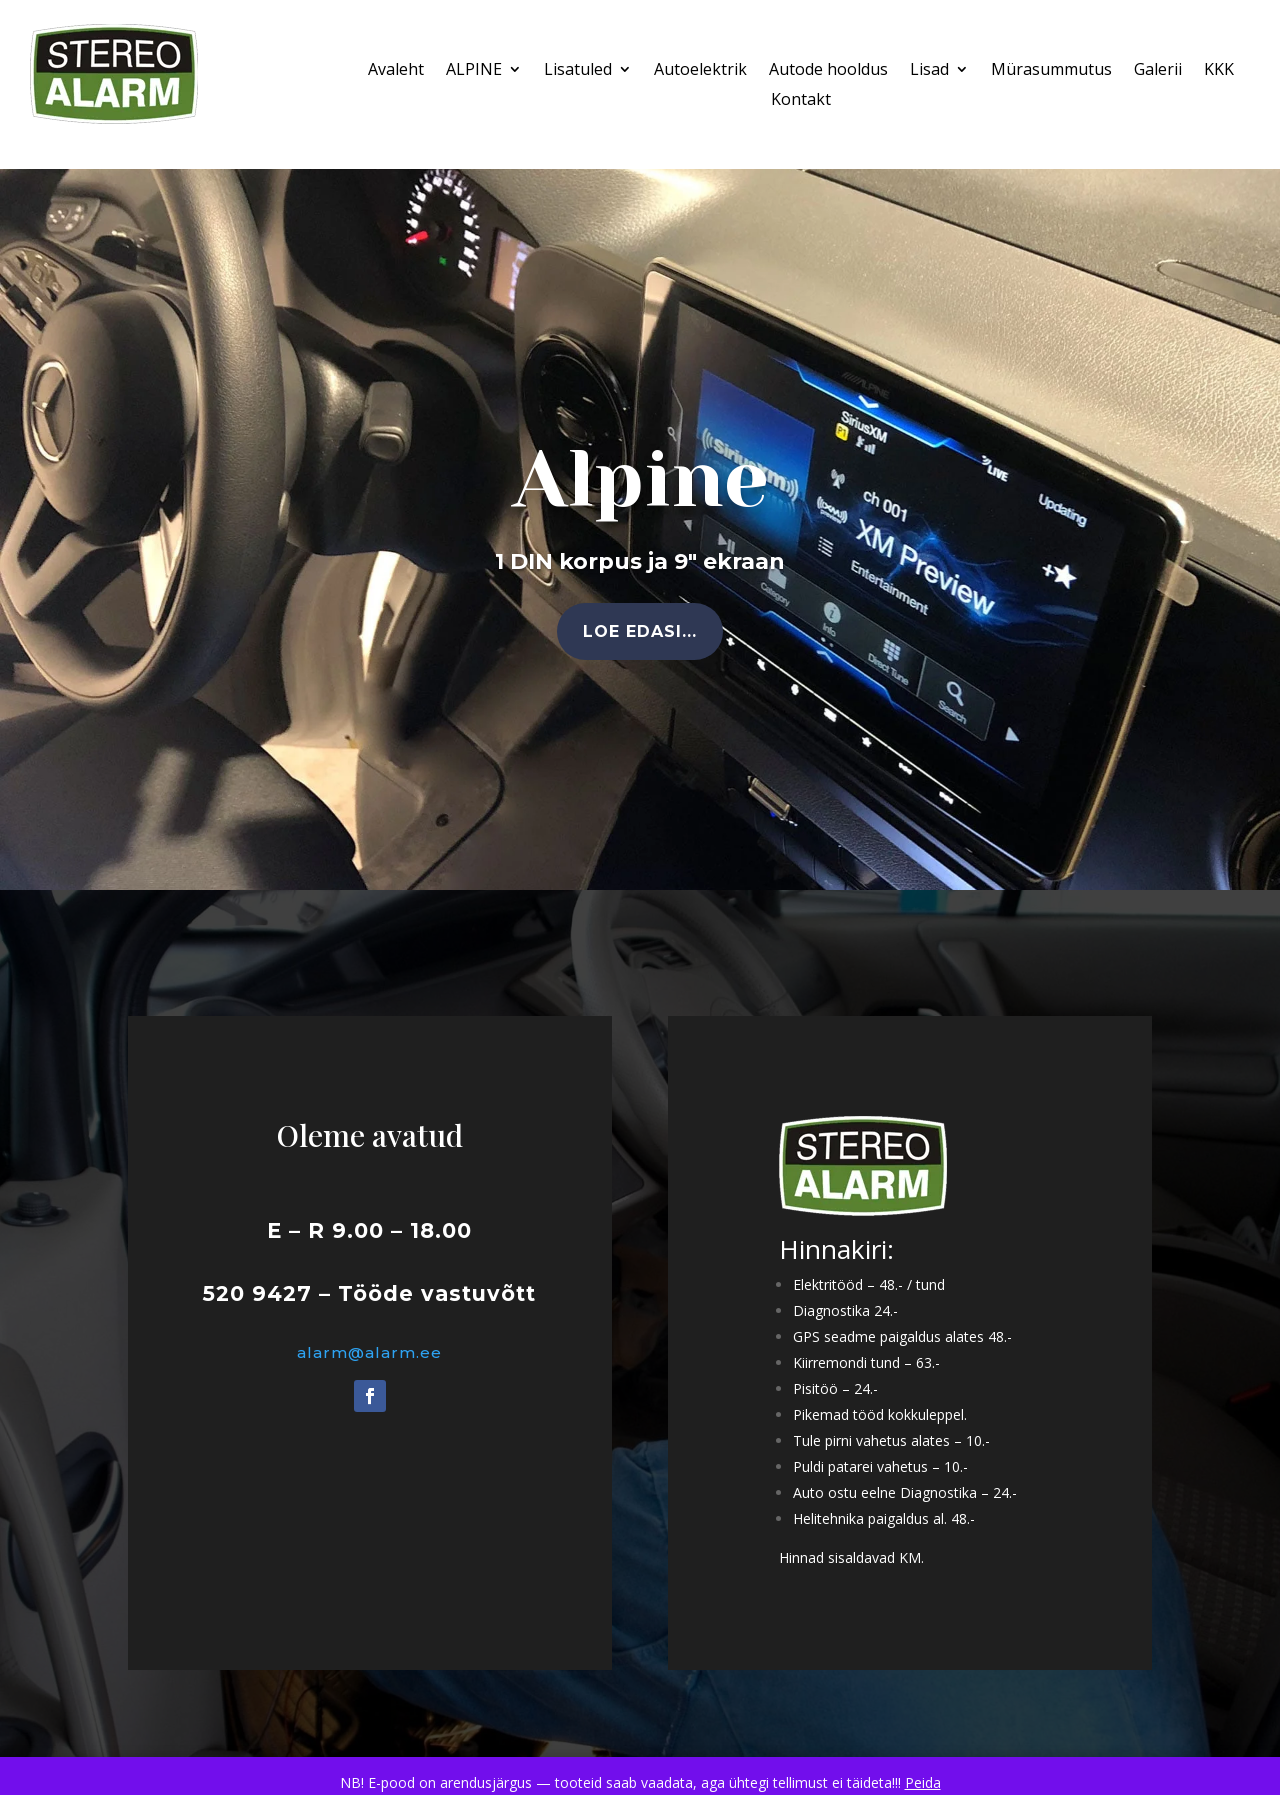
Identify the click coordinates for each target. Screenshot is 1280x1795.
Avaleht (396, 71)
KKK (1219, 71)
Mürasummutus (1051, 71)
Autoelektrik (700, 71)
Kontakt (801, 101)
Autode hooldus (828, 71)
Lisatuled (578, 71)
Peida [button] (923, 1782)
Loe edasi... (640, 631)
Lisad (929, 71)
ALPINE (474, 71)
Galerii (1158, 71)
